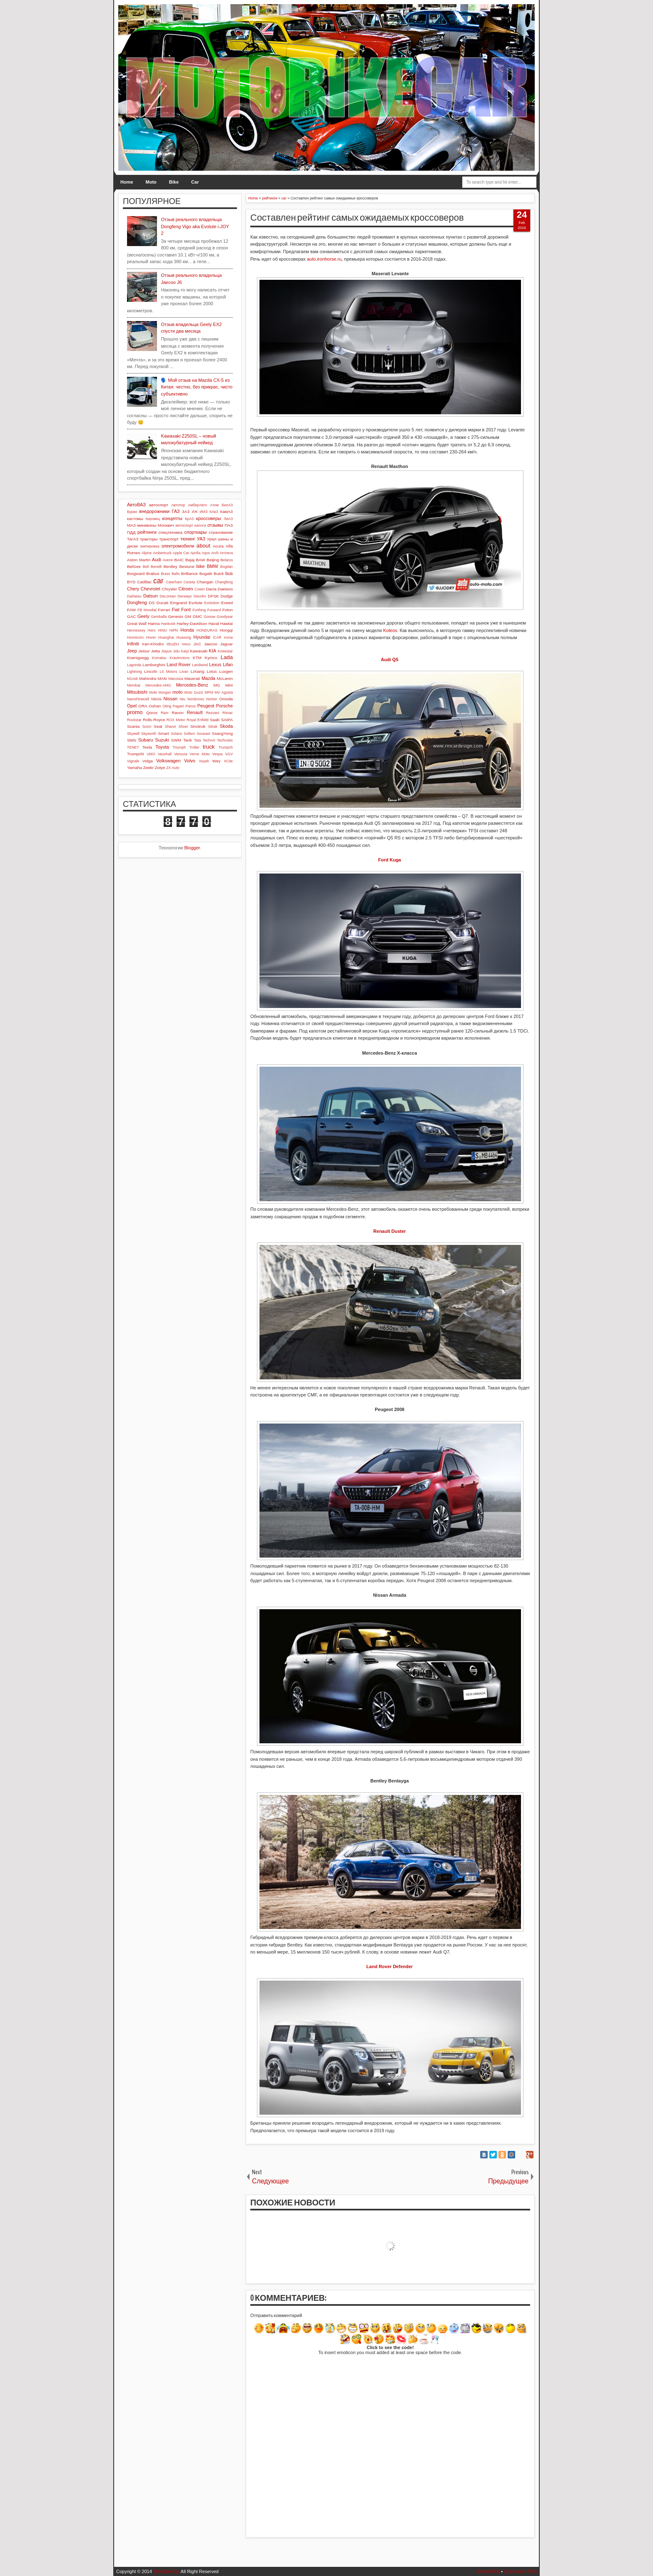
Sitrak (212, 726)
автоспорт (158, 505)
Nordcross (195, 699)
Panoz (190, 706)
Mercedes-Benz (192, 684)
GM (187, 616)
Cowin (199, 589)
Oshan (155, 706)
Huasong (184, 637)
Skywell (133, 734)
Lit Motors (168, 672)
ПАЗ (228, 525)
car (158, 581)
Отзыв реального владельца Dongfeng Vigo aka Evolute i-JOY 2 (195, 226)
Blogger (192, 847)
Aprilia (195, 553)
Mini (229, 685)
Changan (205, 582)
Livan (183, 672)
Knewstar (225, 651)
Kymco (211, 657)
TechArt (209, 740)
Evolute (195, 602)
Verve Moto (200, 754)
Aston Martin (138, 560)
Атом (214, 505)
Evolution (211, 603)
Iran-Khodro (153, 644)
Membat (133, 685)
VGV (229, 754)
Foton (227, 609)
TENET (133, 747)
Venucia (180, 754)
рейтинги (147, 532)
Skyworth (148, 734)
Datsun (150, 595)
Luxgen (226, 671)
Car (195, 181)
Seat (158, 726)
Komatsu (159, 658)
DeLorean (168, 596)
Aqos (206, 553)
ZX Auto (172, 768)
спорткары (195, 532)
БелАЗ (227, 505)
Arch (215, 553)
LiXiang (197, 671)
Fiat (175, 609)
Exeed (227, 602)
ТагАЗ (132, 539)
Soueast (203, 734)
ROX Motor (176, 720)
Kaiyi (185, 651)
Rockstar (134, 720)
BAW (200, 560)
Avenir (167, 560)
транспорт (169, 539)
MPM (208, 692)
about (203, 546)
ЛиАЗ (228, 519)
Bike (174, 181)
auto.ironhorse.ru (324, 258)
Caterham (174, 582)
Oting (166, 706)
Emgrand (178, 602)
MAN (162, 678)
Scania (133, 726)
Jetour (144, 651)
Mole (153, 692)
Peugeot (205, 705)
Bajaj (189, 560)
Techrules (225, 740)
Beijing (213, 560)
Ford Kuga (389, 859)
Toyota (162, 746)
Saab (214, 719)
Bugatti (205, 573)
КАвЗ (213, 512)
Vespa (217, 754)
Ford (186, 609)
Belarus (226, 560)
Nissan (170, 698)
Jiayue (166, 651)
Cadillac (144, 582)
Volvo (189, 760)
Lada (227, 657)
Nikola (156, 699)
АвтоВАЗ (136, 504)
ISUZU (173, 644)
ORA (142, 706)
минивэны (146, 525)
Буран (132, 512)
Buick (219, 573)
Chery (133, 588)
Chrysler (169, 589)
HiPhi (173, 630)
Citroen (185, 588)
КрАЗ (189, 519)
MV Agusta (223, 692)
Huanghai (166, 637)
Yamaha (134, 767)
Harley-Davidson (192, 623)
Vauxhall (165, 754)
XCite (228, 761)
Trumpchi (135, 754)
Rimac (227, 713)
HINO (162, 630)
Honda (187, 629)
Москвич (166, 525)
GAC (131, 616)
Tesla (147, 747)
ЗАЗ (185, 511)
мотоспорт (184, 525)
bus (229, 573)
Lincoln (150, 671)
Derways (184, 596)
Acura (218, 546)
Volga (147, 761)
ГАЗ (175, 511)
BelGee (134, 566)
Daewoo (225, 589)
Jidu (176, 651)
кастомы (135, 518)
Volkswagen (168, 760)
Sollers (189, 734)
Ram (165, 713)
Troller (194, 747)
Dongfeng (137, 602)
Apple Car (181, 553)
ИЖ (194, 512)
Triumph (179, 747)
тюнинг (187, 538)
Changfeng (224, 582)
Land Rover (179, 664)
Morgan (165, 692)
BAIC (179, 560)
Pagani (178, 706)
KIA (212, 650)
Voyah (204, 761)
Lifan (228, 664)
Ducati (162, 602)
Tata (197, 740)
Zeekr (148, 767)
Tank (187, 740)
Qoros (151, 712)
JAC (197, 644)
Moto (151, 181)
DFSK (213, 596)
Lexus (215, 664)
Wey (216, 761)
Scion (146, 726)
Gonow (209, 617)
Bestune (186, 566)
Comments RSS (520, 2571)
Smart (163, 733)
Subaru (145, 739)
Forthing (199, 610)
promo (134, 712)
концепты (172, 518)
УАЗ (201, 538)
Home (126, 181)
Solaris (176, 734)
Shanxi (170, 726)
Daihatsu (134, 596)
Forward (214, 610)
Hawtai (226, 623)
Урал (212, 539)
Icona (228, 637)
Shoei (183, 726)
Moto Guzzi (193, 692)
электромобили (178, 545)
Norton (211, 699)
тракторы (148, 539)
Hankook (168, 624)
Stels (131, 740)
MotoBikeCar (166, 2571)
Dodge (227, 596)
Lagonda (134, 665)
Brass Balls (170, 574)
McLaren (225, 678)
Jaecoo (210, 644)
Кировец (153, 519)
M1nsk (132, 679)
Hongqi (226, 630)
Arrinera (226, 553)
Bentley (170, 566)
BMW (212, 566)
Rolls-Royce (154, 719)
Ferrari (164, 609)
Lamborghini (153, 664)
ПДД (131, 532)
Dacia (211, 589)
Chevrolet (150, 588)
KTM (197, 657)
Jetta (155, 651)
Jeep (132, 650)
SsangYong (222, 733)
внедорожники (154, 511)
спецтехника (170, 532)
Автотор (178, 505)
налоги (200, 525)
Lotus (212, 671)
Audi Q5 (389, 659)
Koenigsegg (138, 657)
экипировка (149, 546)
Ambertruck (162, 553)
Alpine (147, 553)
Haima (154, 623)
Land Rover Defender (389, 1966)
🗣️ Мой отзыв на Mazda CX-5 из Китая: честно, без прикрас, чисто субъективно (196, 387)
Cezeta (189, 582)
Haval (213, 623)
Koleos (390, 630)
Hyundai (201, 637)
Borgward (136, 573)
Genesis (175, 616)
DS (152, 602)
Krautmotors (179, 658)
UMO (151, 754)
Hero (152, 630)
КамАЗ (226, 511)
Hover (151, 637)
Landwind (200, 665)
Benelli (156, 567)
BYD (131, 582)
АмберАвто (197, 505)
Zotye (160, 767)
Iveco (186, 644)
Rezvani (212, 713)
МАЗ (131, 525)
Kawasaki (198, 651)
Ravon (178, 712)
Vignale (133, 761)
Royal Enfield (198, 720)
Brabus (152, 573)
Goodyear (225, 617)
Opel (132, 705)
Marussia (175, 679)
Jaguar (226, 644)
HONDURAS (207, 630)
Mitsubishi (137, 691)
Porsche (224, 705)
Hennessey (136, 630)
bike (200, 566)
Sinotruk (197, 726)
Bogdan (226, 567)
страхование (221, 532)
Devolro (200, 596)
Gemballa (159, 617)
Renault (195, 712)
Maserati (192, 678)
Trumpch (226, 747)
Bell (146, 567)
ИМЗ (203, 512)
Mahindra (147, 678)
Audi (156, 559)
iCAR (217, 637)
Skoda (226, 726)
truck (209, 747)
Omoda (226, 699)
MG (217, 685)
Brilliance (189, 573)
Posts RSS (489, 2571)
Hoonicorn (135, 637)
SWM (176, 740)
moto (177, 691)
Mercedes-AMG (158, 685)
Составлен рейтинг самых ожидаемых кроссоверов (357, 218)
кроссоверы (208, 518)
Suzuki (162, 739)
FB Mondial (147, 610)
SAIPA (227, 719)
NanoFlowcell (138, 699)
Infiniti (133, 643)
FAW (131, 609)
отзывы (215, 525)
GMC (197, 616)
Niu (182, 699)
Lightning (134, 672)
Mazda (208, 678)
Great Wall (137, 623)
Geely (143, 616)
